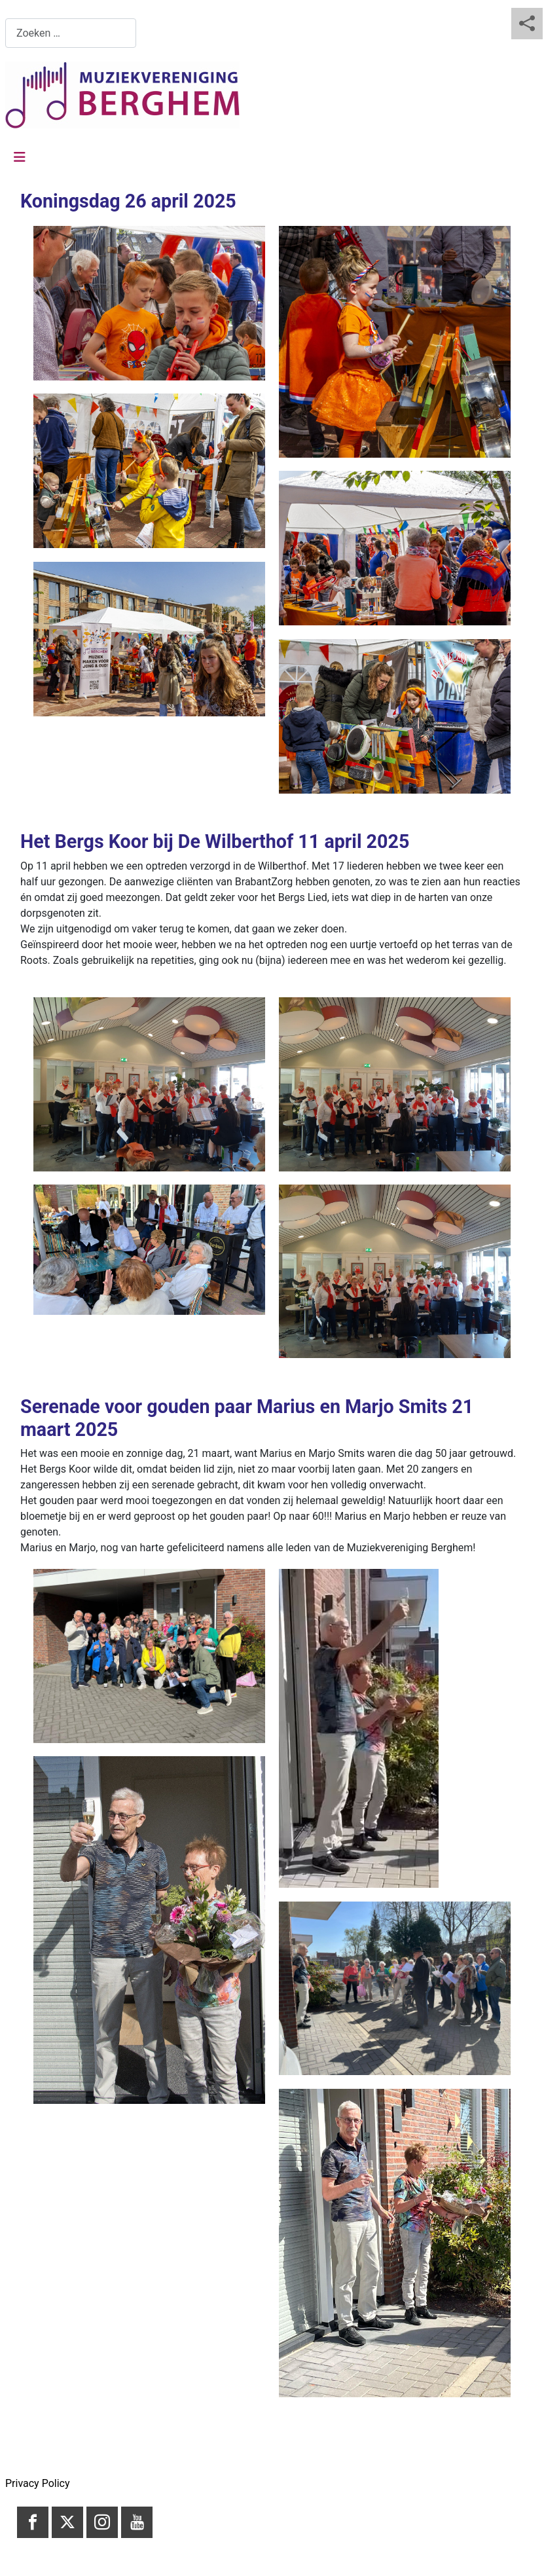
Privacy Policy (37, 2483)
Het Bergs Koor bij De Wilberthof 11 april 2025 (214, 841)
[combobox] (70, 33)
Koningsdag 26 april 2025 (128, 201)
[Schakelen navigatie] (19, 157)
